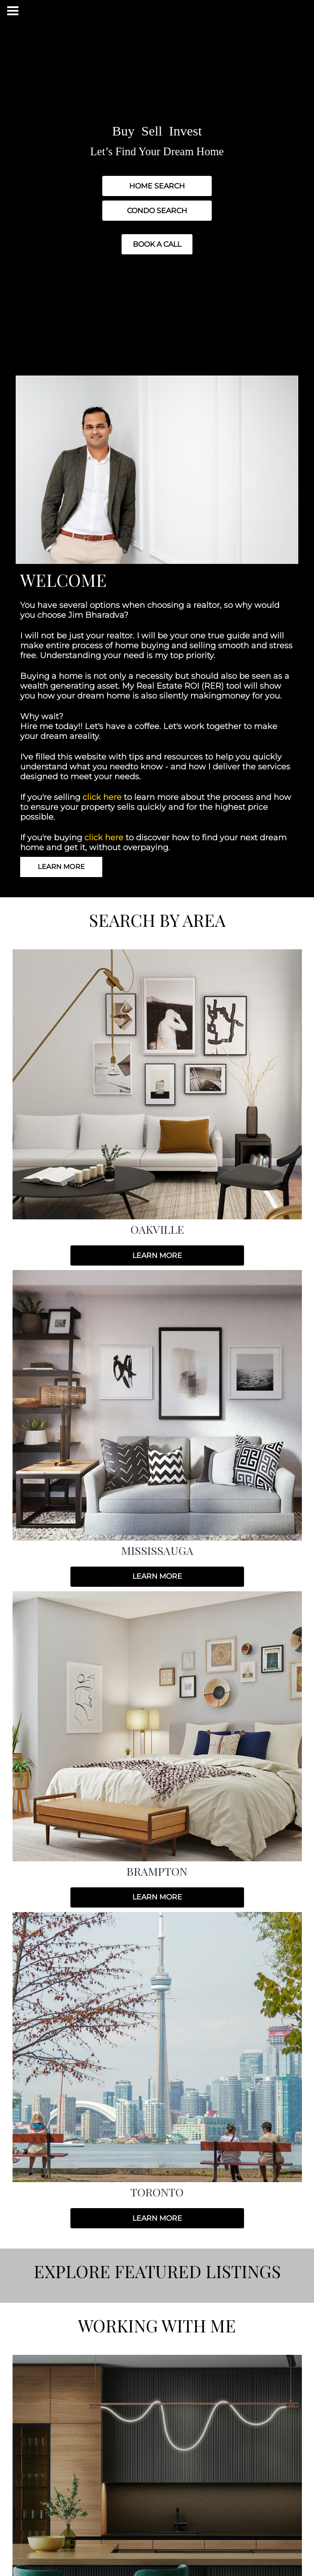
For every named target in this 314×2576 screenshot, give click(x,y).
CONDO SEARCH (157, 210)
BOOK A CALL (157, 244)
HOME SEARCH (157, 186)
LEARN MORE (61, 866)
